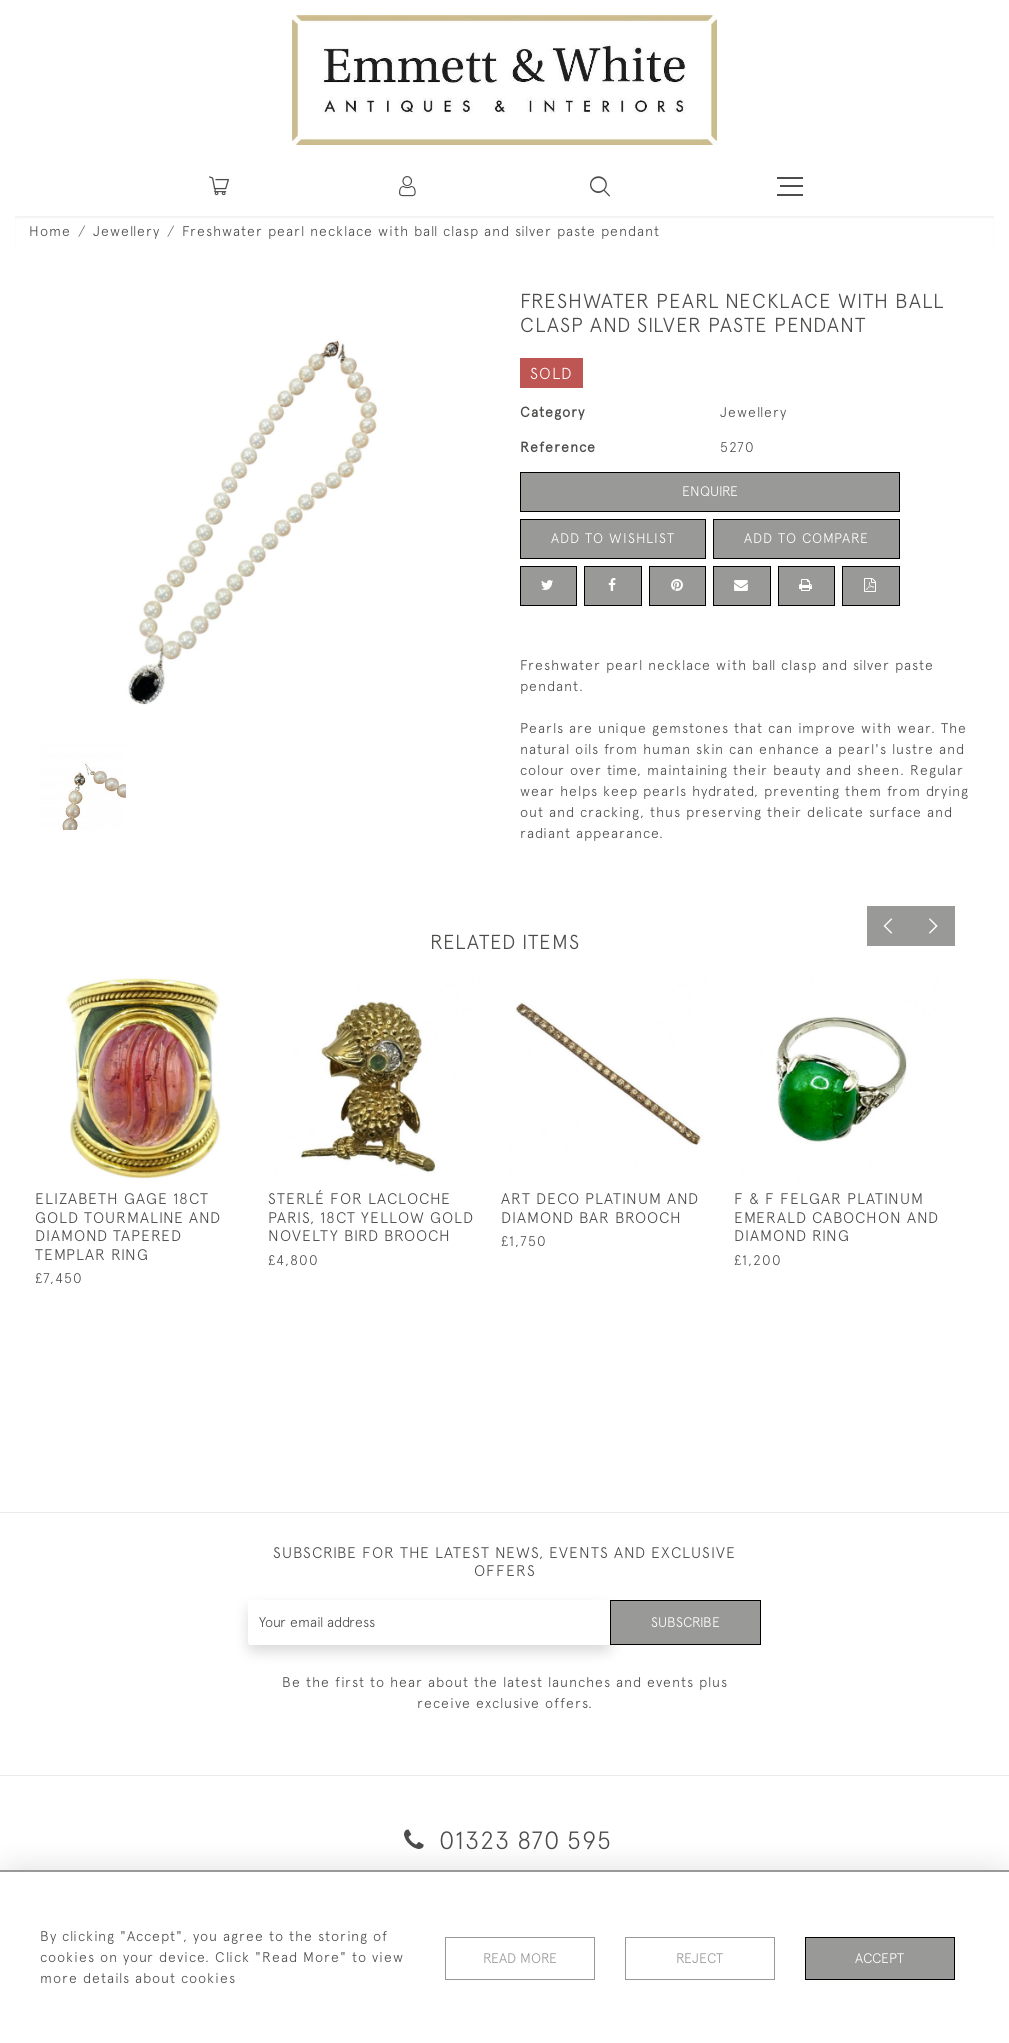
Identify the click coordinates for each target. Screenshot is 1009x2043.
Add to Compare (806, 538)
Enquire (710, 491)
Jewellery (126, 231)
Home (50, 231)
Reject (700, 1957)
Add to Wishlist (613, 538)
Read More (520, 1957)
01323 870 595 (504, 1839)
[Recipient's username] (429, 1622)
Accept (879, 1957)
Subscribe (685, 1622)
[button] (600, 186)
